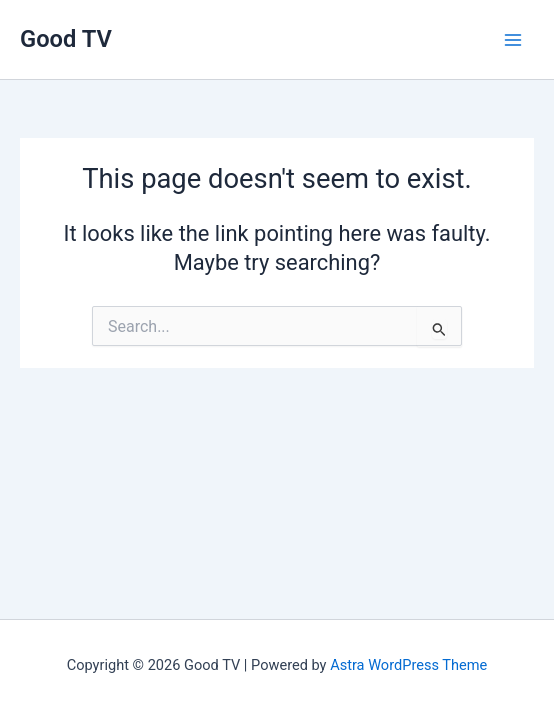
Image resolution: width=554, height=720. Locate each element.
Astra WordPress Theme (408, 665)
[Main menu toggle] (513, 40)
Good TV (66, 39)
